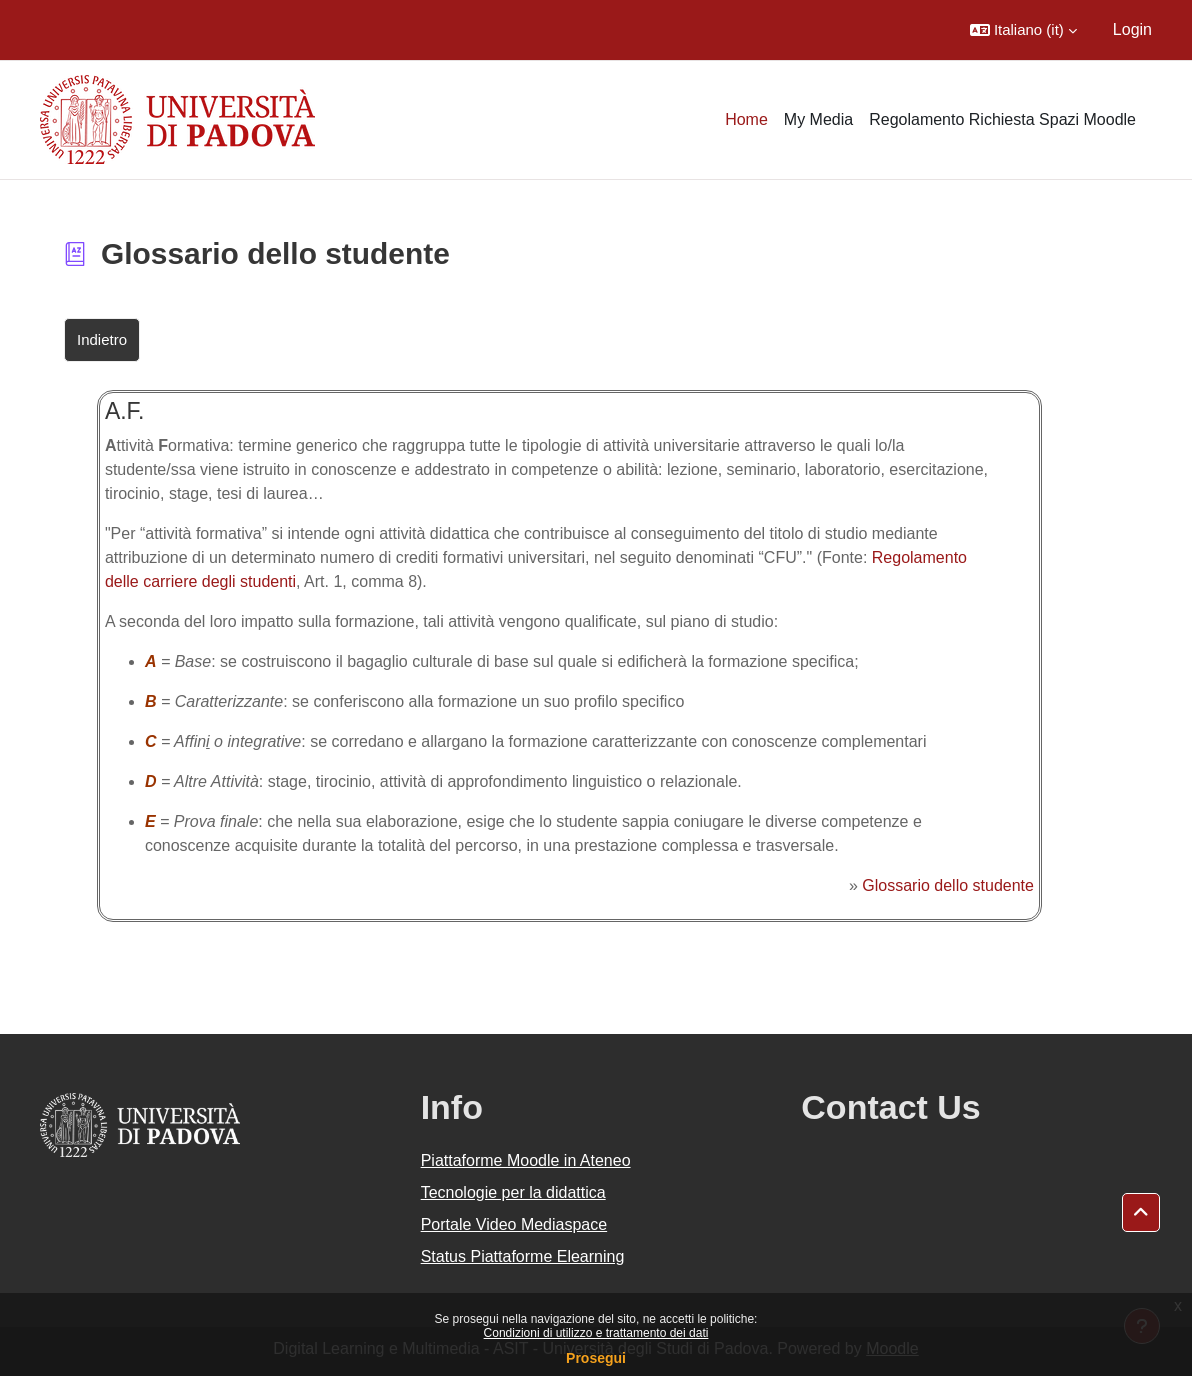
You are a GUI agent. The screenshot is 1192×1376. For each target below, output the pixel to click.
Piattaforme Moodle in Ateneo (526, 1160)
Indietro (102, 339)
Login (1132, 29)
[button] (1023, 30)
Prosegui (596, 1358)
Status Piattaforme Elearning (523, 1256)
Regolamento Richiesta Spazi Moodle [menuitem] (1002, 119)
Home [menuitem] (746, 119)
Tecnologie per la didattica (513, 1192)
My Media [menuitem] (818, 119)
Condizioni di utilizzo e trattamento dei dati (596, 1333)
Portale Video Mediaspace (514, 1224)
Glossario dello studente (948, 885)
